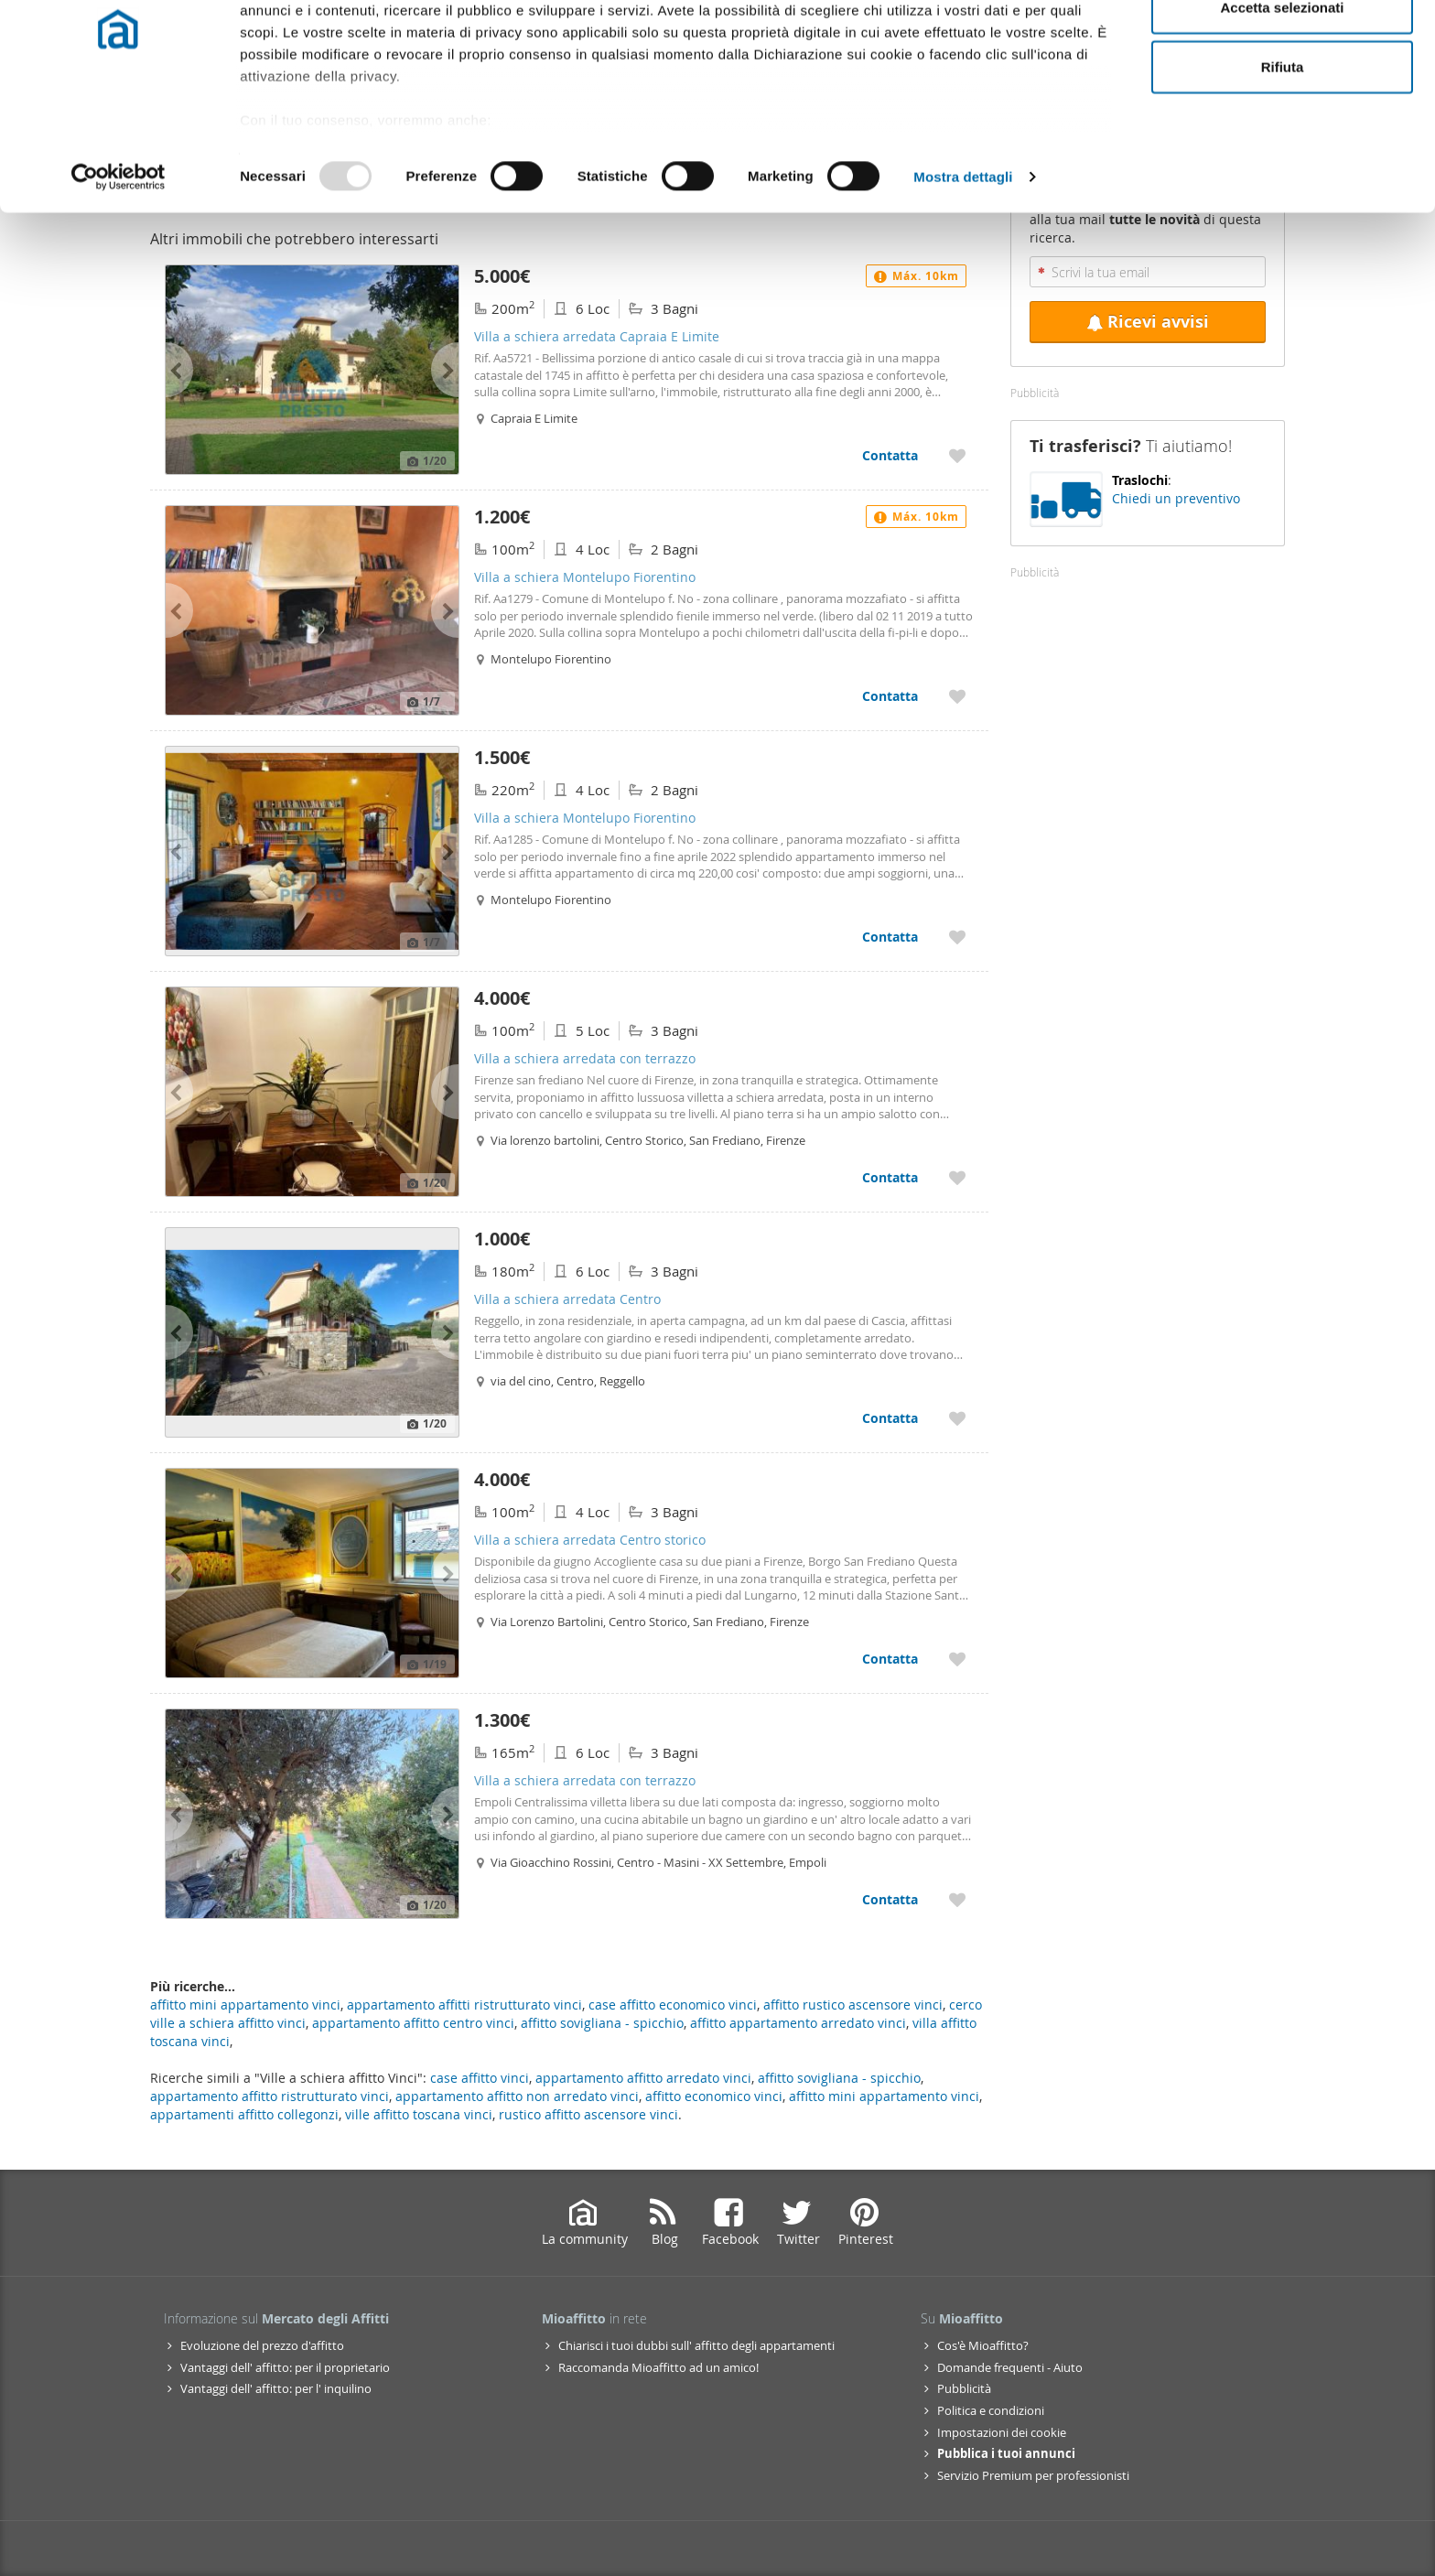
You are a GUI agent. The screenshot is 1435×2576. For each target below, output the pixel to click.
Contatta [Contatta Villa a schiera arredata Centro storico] (890, 1658)
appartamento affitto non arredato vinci (517, 2096)
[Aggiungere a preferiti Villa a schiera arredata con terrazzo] (957, 1177)
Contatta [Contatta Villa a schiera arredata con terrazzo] (890, 1177)
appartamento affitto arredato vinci (643, 2077)
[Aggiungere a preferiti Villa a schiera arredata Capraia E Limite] (957, 455)
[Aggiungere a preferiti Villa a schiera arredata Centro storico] (957, 1659)
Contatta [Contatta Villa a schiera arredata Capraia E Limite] (890, 455)
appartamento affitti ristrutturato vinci (464, 2004)
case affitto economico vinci (672, 2004)
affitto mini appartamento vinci (884, 2096)
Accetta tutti (1282, 48)
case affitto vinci (479, 2077)
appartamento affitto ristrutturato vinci (269, 2096)
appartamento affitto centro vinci (413, 2023)
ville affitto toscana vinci (418, 2114)
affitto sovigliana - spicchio (839, 2077)
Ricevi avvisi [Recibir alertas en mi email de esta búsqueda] (1147, 321)
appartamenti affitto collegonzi (244, 2114)
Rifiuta (1282, 168)
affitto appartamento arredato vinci (798, 2023)
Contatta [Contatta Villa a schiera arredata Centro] (890, 1418)
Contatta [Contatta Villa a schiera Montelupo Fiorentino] (890, 696)
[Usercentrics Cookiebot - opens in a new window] (118, 278)
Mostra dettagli (962, 278)
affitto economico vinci (713, 2096)
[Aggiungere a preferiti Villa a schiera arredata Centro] (957, 1418)
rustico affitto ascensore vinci (588, 2114)
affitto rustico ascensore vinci (853, 2004)
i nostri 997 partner (344, 66)
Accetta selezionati (1281, 108)
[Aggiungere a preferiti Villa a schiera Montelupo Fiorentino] (957, 696)
